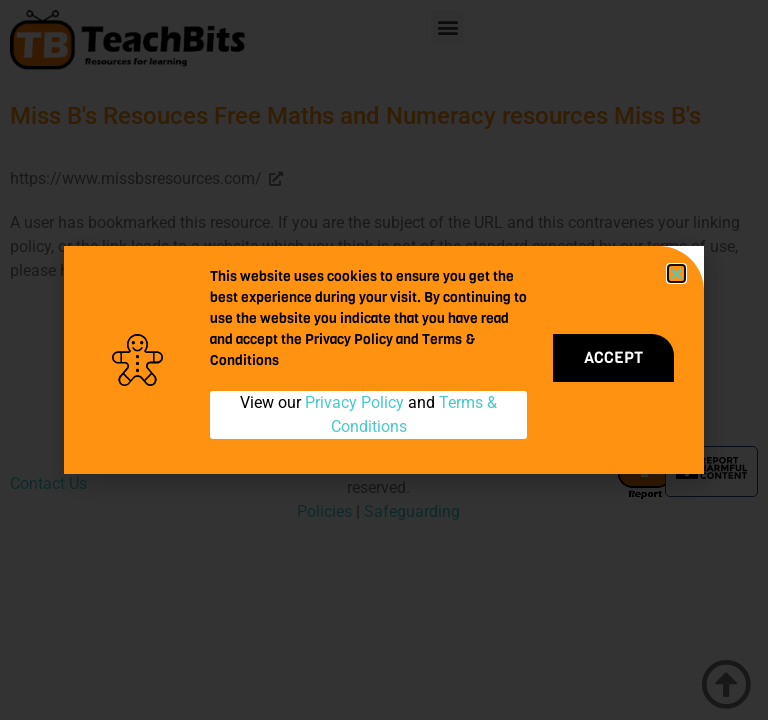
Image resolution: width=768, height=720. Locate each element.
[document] (384, 360)
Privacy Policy (354, 402)
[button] (676, 273)
